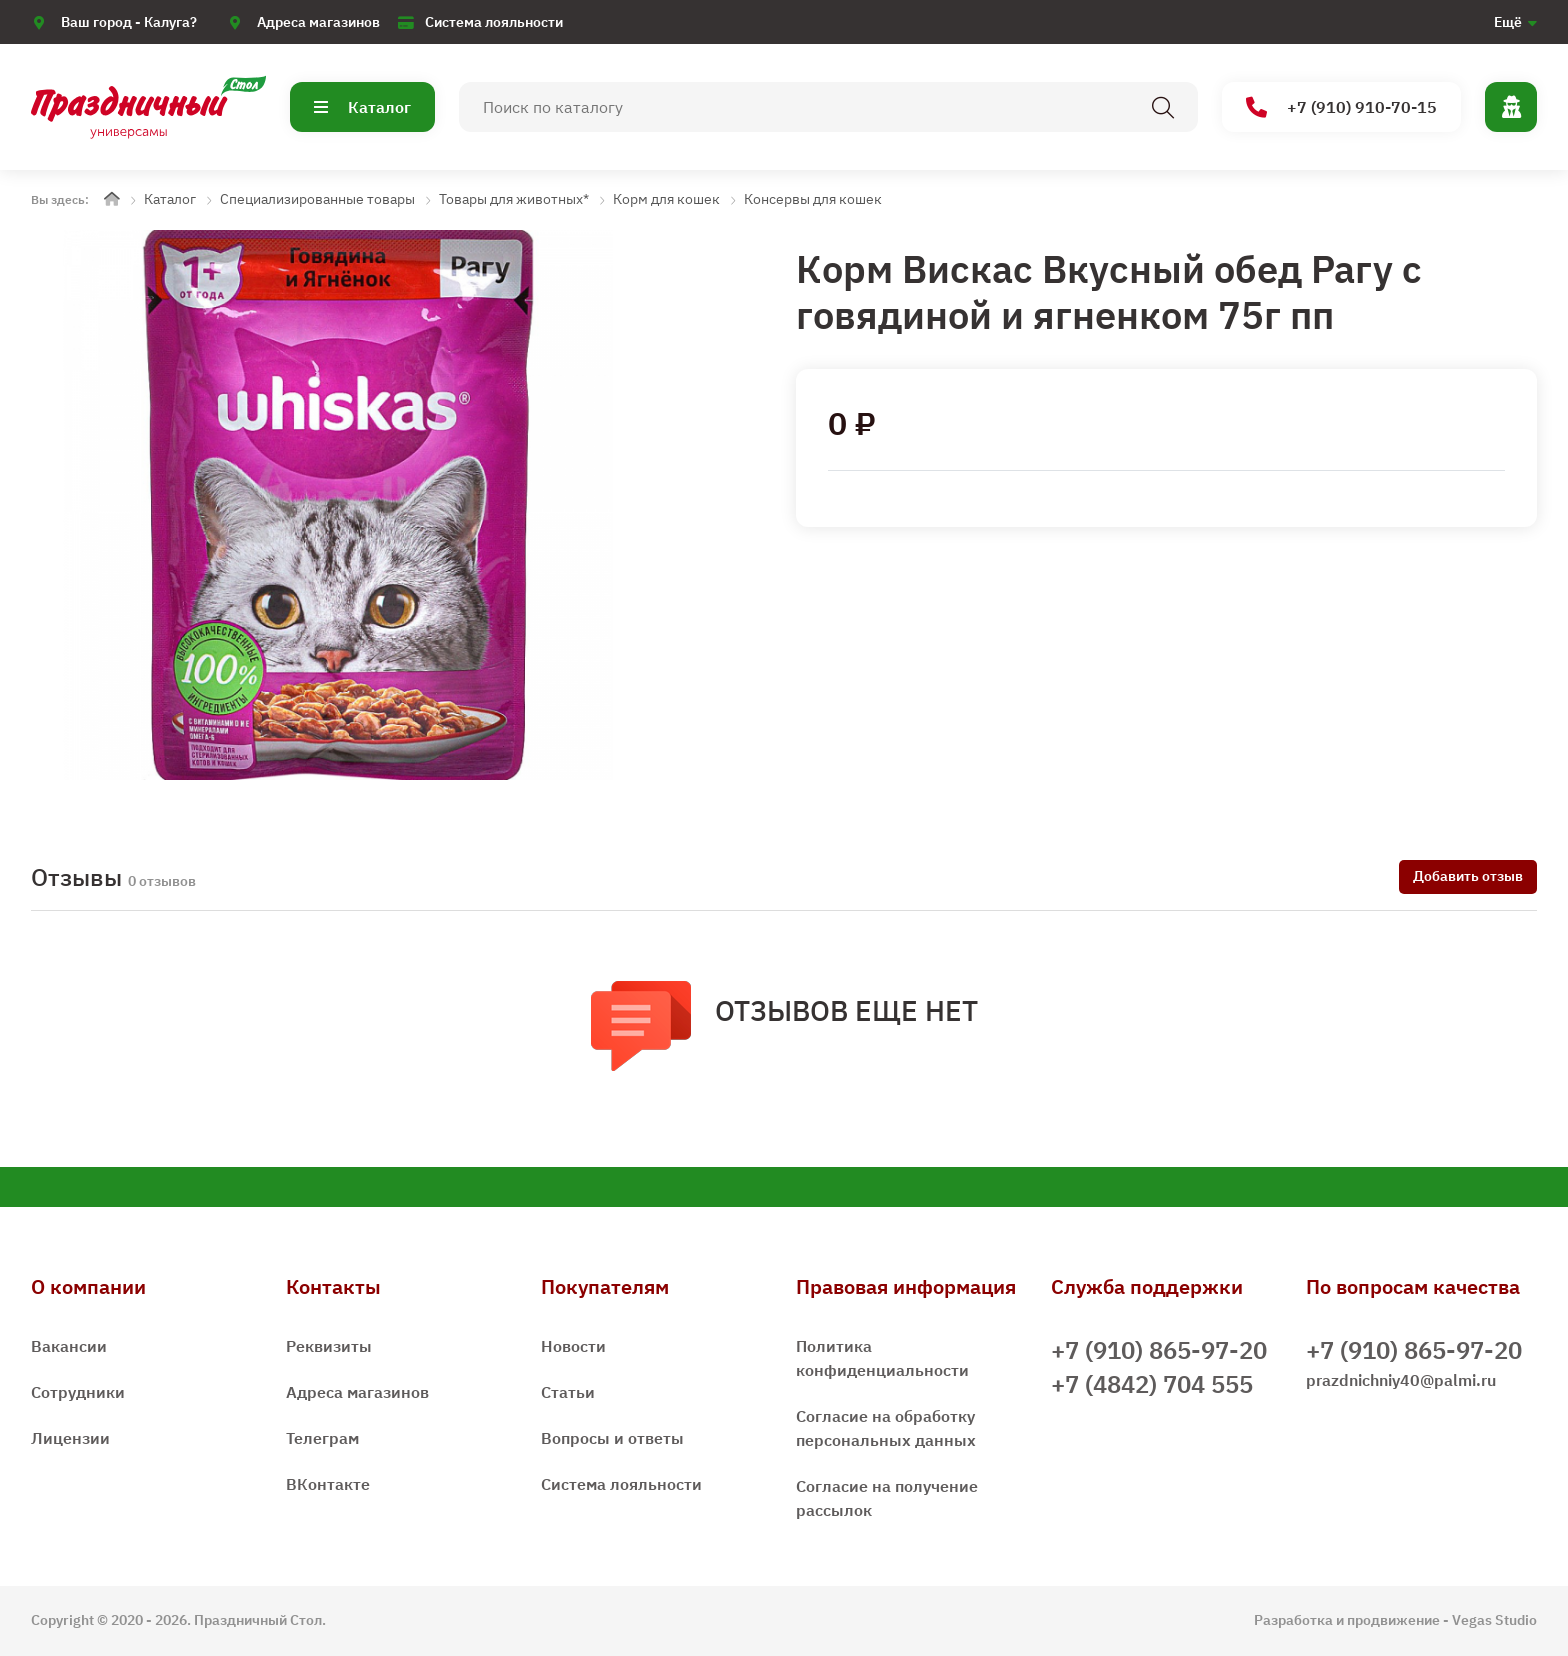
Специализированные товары (317, 199)
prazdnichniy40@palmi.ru (1401, 1380)
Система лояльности (494, 22)
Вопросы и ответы (612, 1438)
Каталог (362, 107)
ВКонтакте (328, 1484)
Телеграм (322, 1438)
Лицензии (70, 1438)
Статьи (568, 1392)
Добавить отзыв (1468, 876)
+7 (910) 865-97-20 (1159, 1350)
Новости (573, 1346)
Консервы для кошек (813, 199)
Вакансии (69, 1346)
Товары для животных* (514, 199)
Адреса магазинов (318, 22)
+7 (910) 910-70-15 (1341, 107)
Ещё (1508, 22)
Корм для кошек (666, 199)
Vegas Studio (1494, 1620)
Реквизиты (329, 1346)
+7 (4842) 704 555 (1152, 1384)
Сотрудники (78, 1392)
